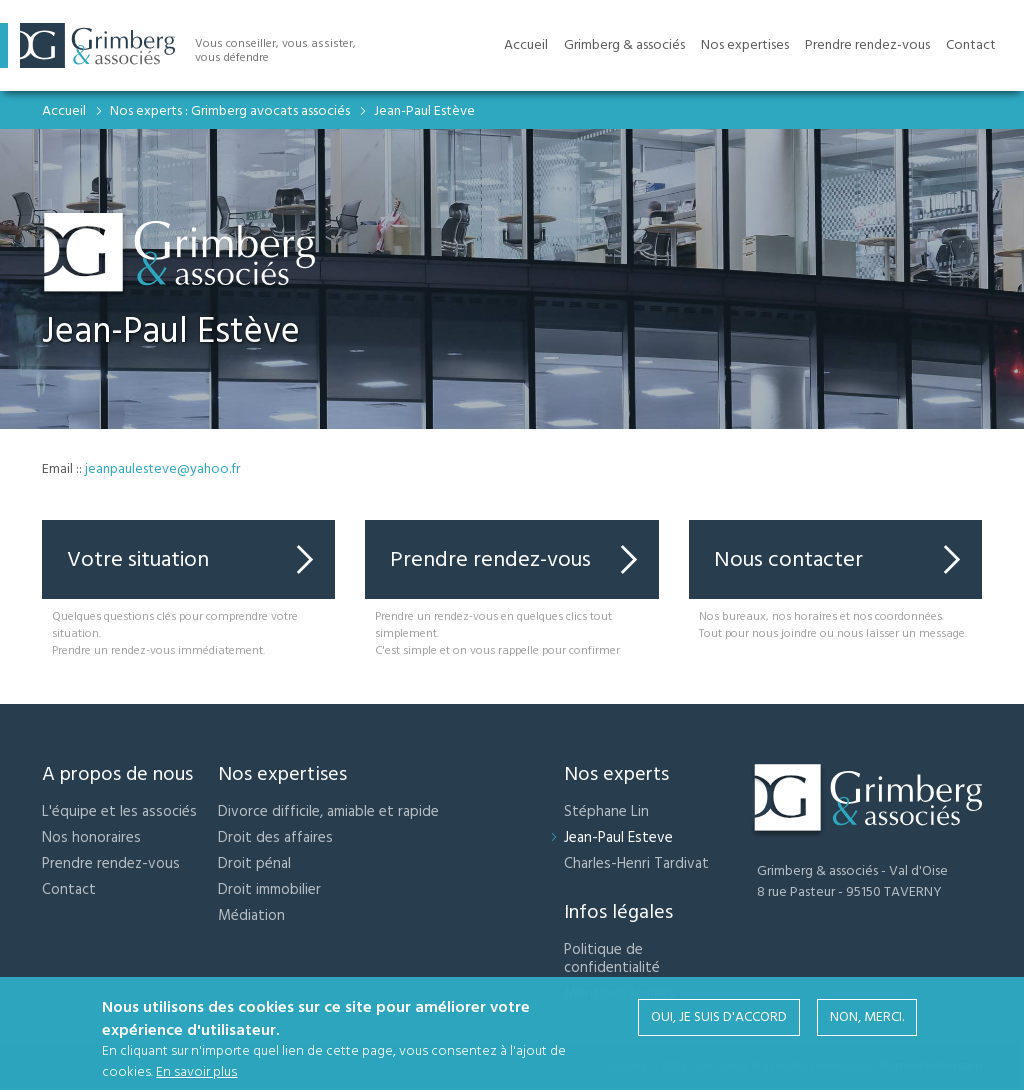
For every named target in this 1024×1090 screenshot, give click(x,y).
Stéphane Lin (606, 811)
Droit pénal (254, 863)
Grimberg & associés (624, 45)
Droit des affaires (275, 837)
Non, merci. (867, 1020)
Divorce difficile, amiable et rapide (328, 811)
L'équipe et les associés (119, 811)
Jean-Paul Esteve (618, 837)
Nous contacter (788, 559)
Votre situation (138, 559)
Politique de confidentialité (612, 958)
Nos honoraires (91, 837)
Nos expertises (745, 45)
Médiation (251, 915)
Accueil (64, 111)
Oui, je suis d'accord (719, 1020)
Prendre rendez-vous (490, 559)
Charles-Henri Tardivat (636, 863)
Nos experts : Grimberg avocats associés (230, 111)
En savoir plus (196, 1075)
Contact (69, 889)
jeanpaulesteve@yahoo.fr (162, 469)
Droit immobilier (269, 889)
